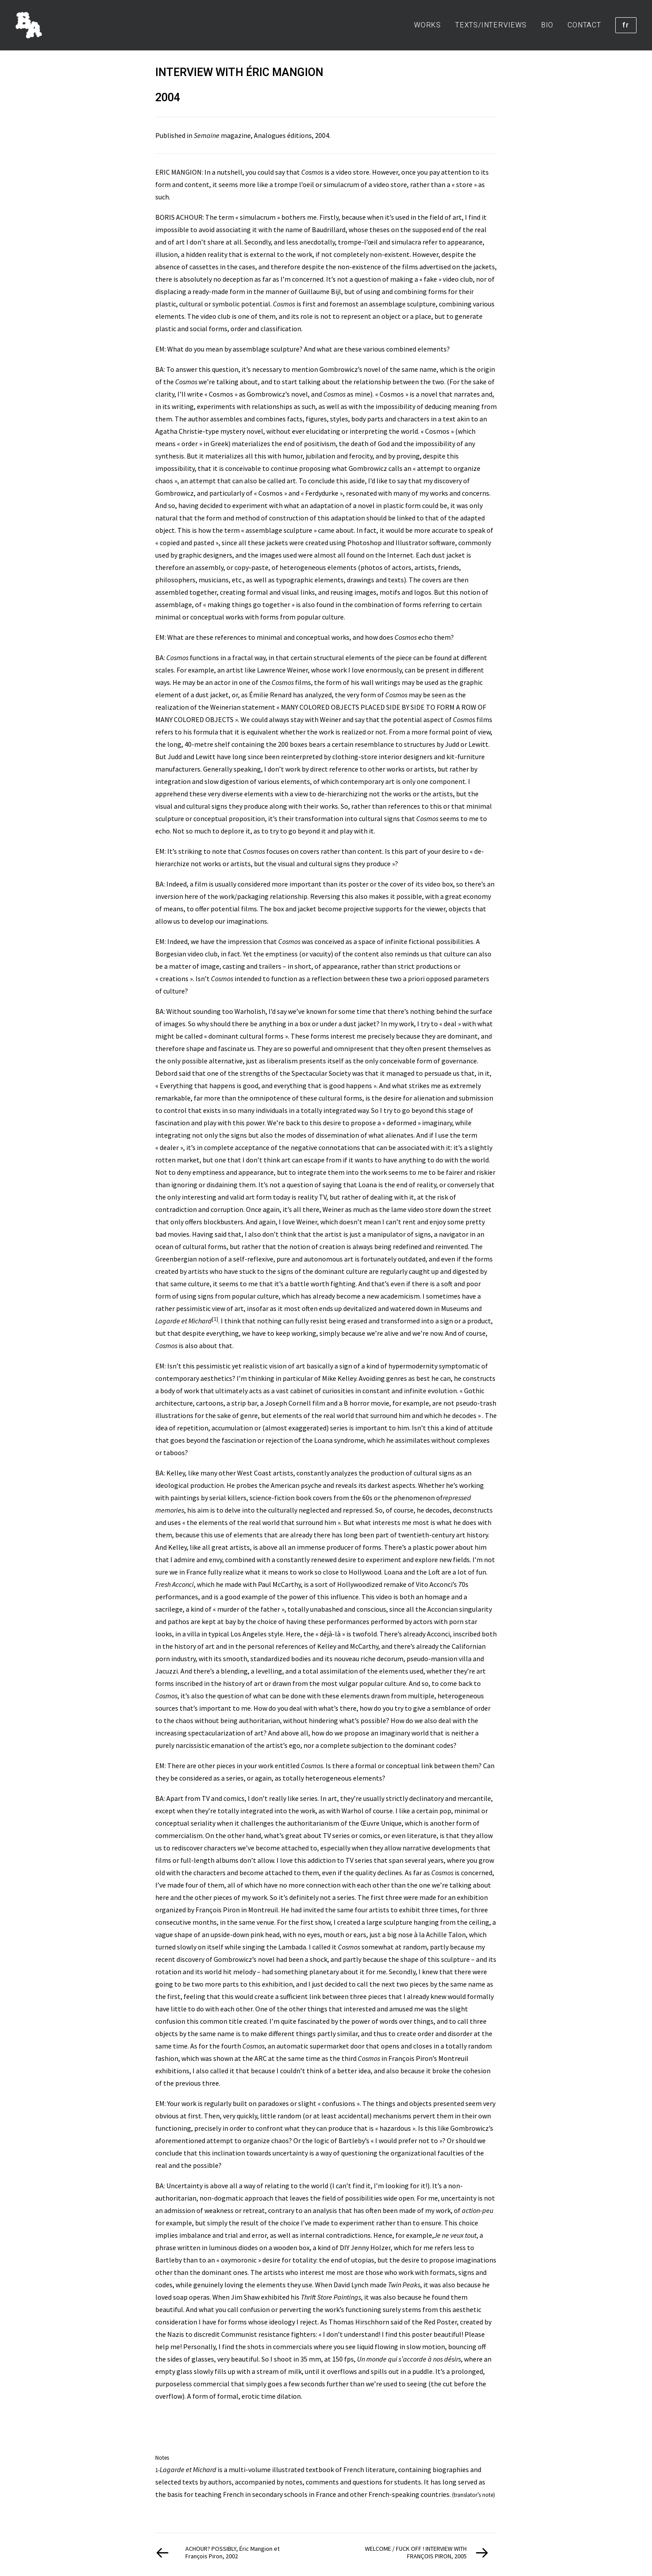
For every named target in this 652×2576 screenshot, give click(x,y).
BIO (547, 25)
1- (157, 2470)
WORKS (427, 25)
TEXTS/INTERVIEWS (491, 25)
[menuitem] (430, 25)
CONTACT (584, 25)
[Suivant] (428, 2552)
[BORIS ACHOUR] (28, 25)
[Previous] (223, 2552)
